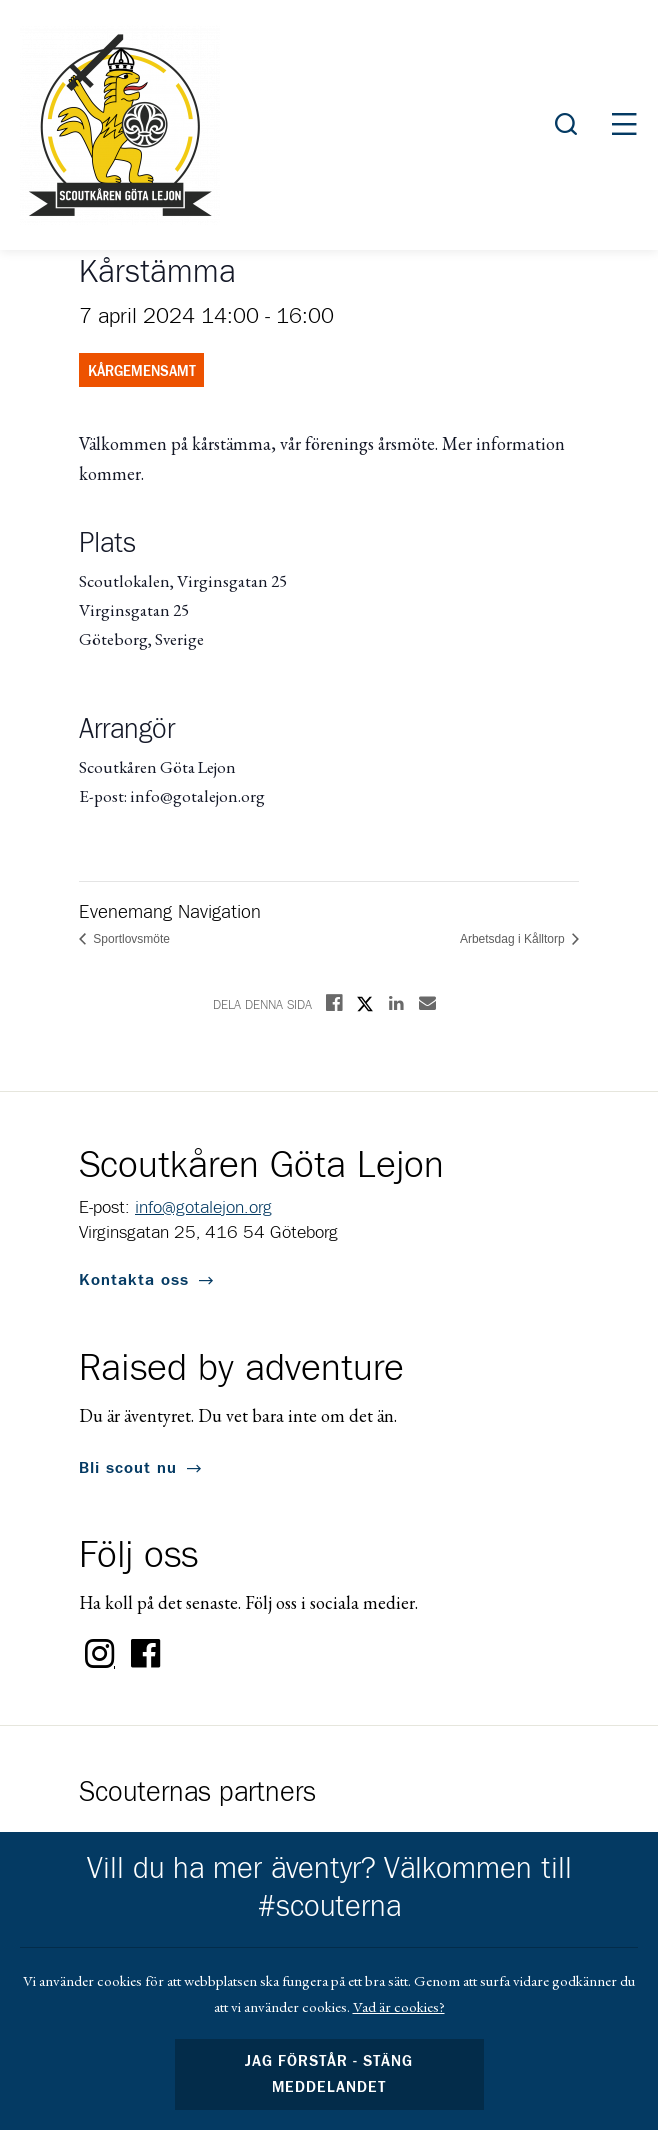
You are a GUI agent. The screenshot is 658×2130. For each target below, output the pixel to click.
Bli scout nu (128, 1468)
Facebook (146, 1654)
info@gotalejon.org (203, 1208)
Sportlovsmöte (130, 939)
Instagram (100, 1654)
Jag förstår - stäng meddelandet (329, 2074)
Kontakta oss (134, 1280)
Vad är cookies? (399, 2006)
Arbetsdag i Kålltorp (514, 939)
